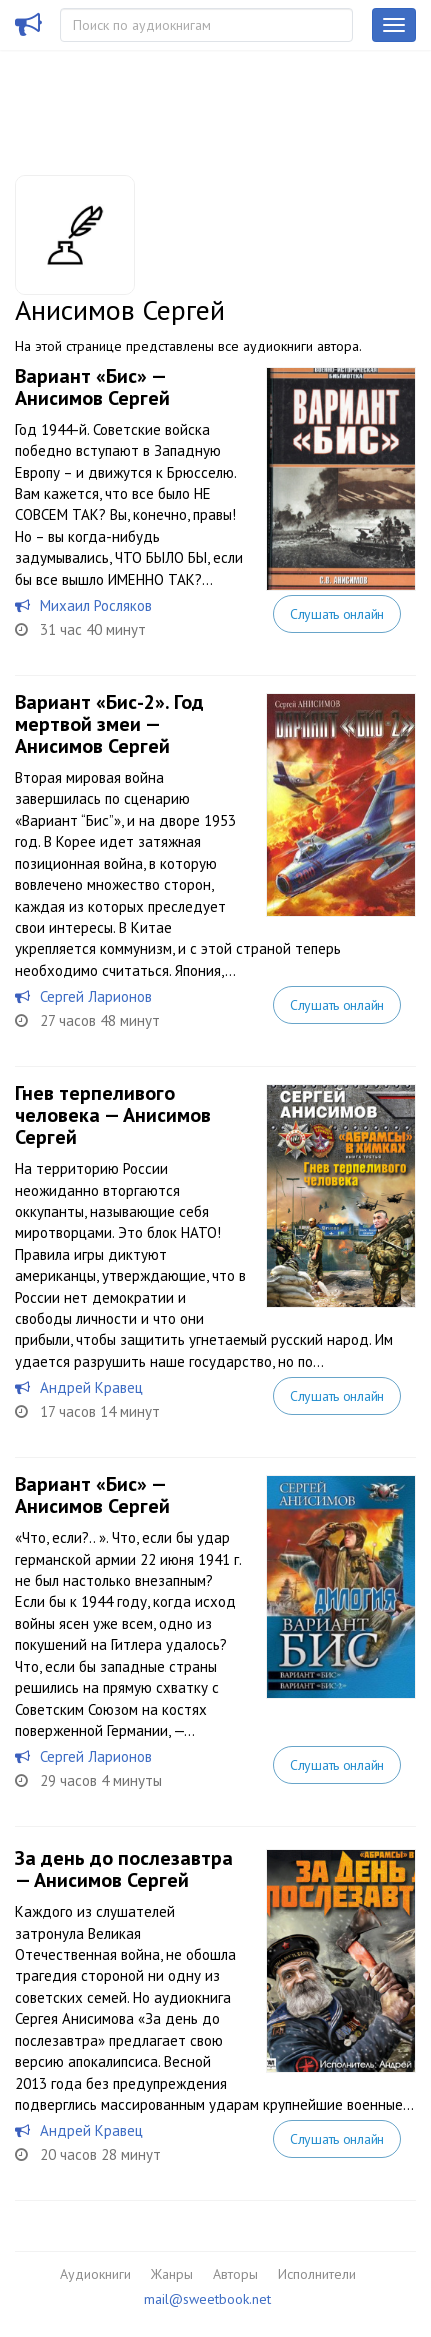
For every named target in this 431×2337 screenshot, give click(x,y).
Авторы (235, 2274)
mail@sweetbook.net (207, 2299)
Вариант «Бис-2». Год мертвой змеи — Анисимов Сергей (109, 724)
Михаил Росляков (96, 605)
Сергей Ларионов (96, 996)
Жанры (172, 2274)
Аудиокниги (95, 2274)
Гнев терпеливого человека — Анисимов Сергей (113, 1115)
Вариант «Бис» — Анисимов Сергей (92, 387)
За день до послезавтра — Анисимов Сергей (124, 1869)
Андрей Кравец (91, 1387)
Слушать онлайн (337, 614)
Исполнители (317, 2274)
